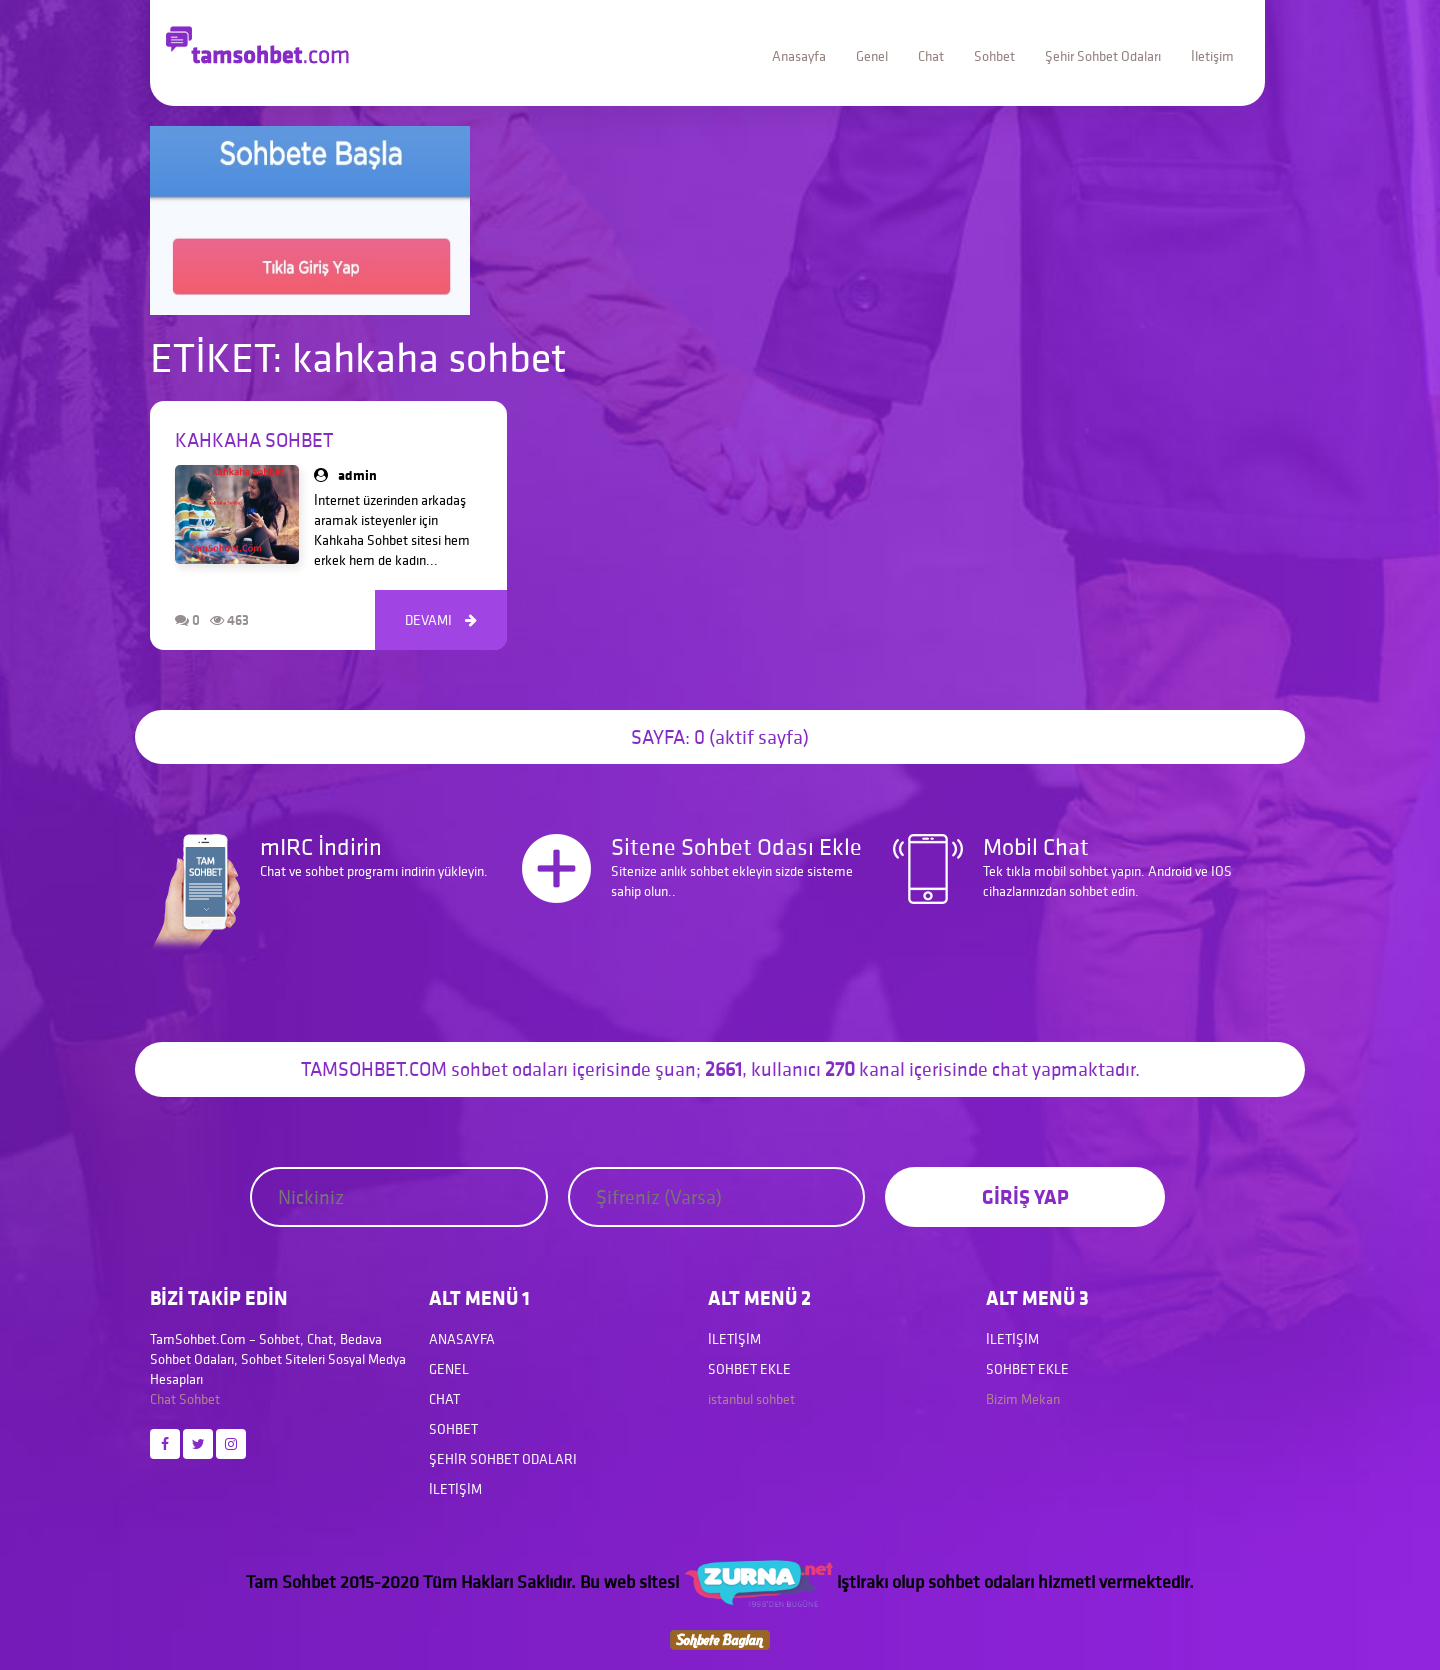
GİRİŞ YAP (1025, 1196)
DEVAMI (441, 620)
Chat (931, 56)
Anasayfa (799, 56)
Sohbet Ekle (749, 1369)
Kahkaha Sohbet (254, 440)
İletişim (1212, 56)
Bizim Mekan (1023, 1399)
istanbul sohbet (751, 1399)
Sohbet (994, 56)
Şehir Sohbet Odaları (1103, 56)
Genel (872, 56)
